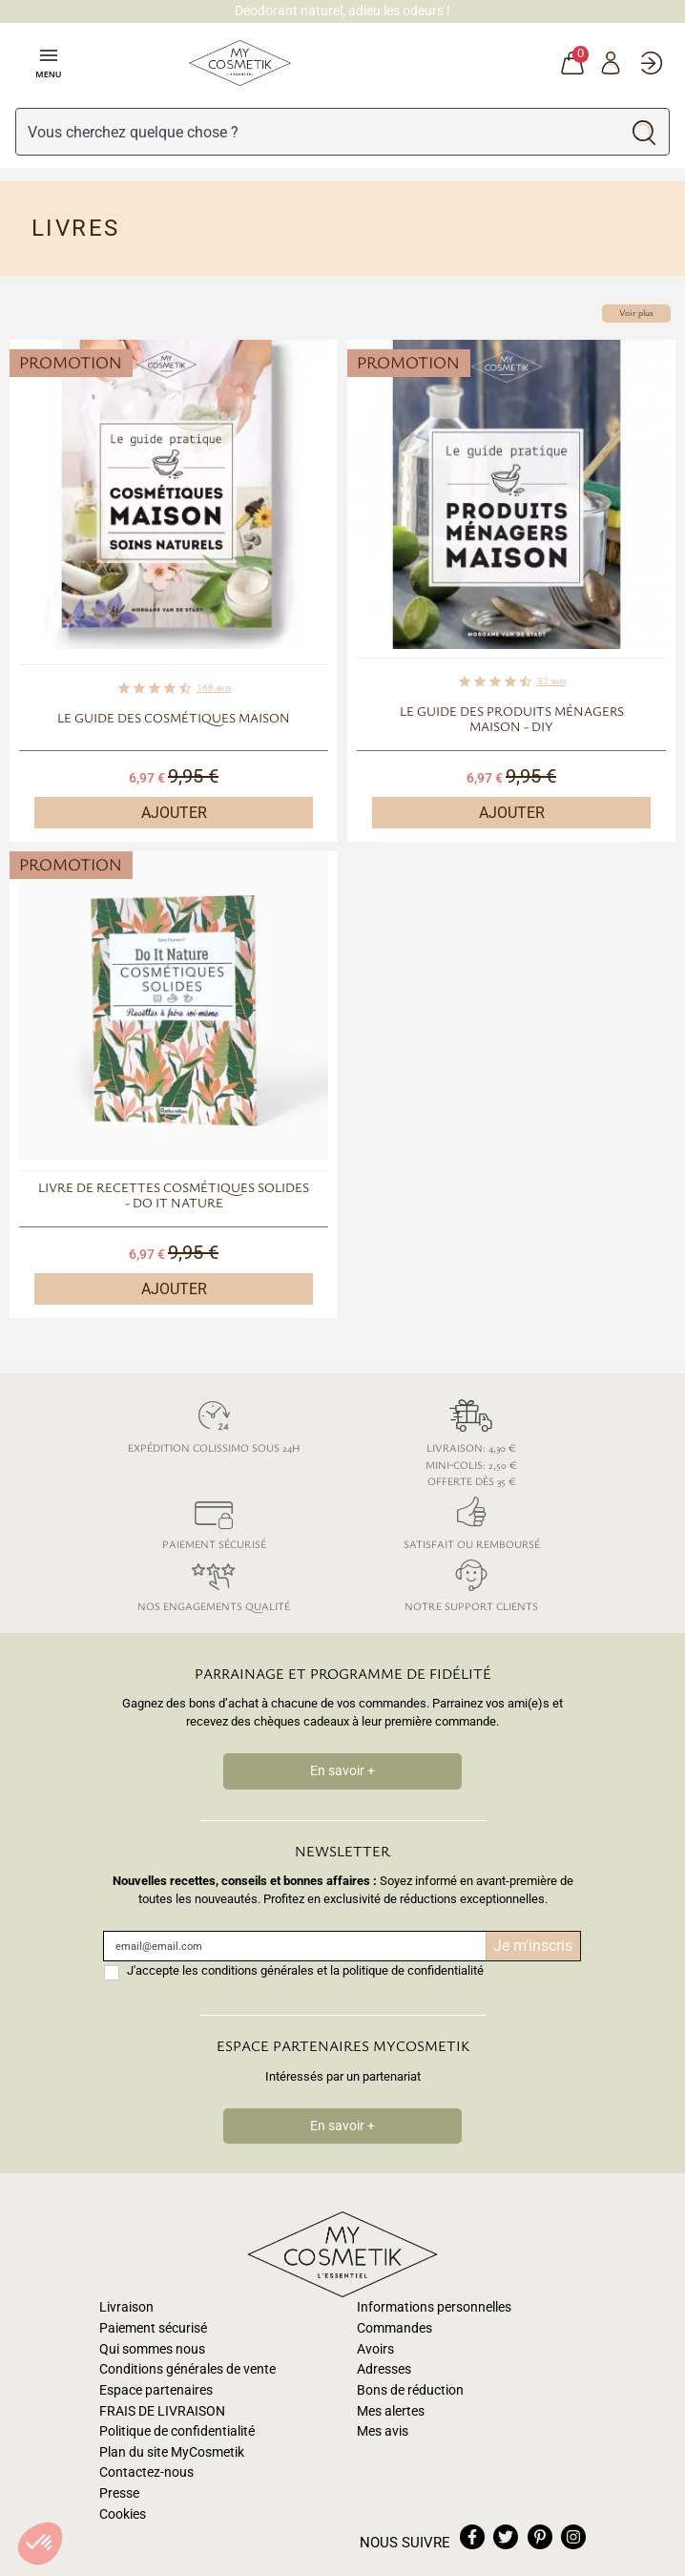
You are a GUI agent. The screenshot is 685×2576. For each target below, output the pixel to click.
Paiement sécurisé (213, 1520)
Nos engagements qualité (213, 1582)
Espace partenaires (156, 2390)
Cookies (122, 2514)
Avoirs (375, 2349)
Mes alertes (391, 2411)
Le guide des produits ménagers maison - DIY (512, 718)
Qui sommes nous (152, 2349)
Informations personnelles (434, 2307)
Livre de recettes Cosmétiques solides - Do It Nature (173, 1195)
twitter (505, 2536)
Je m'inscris (532, 1946)
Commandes (394, 2328)
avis (214, 687)
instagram (573, 2536)
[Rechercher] (317, 132)
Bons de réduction (410, 2390)
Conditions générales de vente (187, 2369)
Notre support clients (471, 1582)
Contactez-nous (146, 2472)
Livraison (126, 2307)
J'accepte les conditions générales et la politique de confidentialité (305, 1970)
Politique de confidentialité (177, 2431)
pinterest (540, 2536)
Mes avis (382, 2431)
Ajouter (174, 813)
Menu (48, 62)
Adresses (384, 2369)
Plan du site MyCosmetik (171, 2452)
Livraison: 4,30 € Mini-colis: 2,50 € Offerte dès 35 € (471, 1440)
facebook (472, 2536)
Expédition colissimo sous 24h (213, 1424)
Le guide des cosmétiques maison (173, 717)
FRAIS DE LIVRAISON (162, 2411)
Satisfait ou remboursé (471, 1520)
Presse (119, 2493)
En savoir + (342, 1771)
